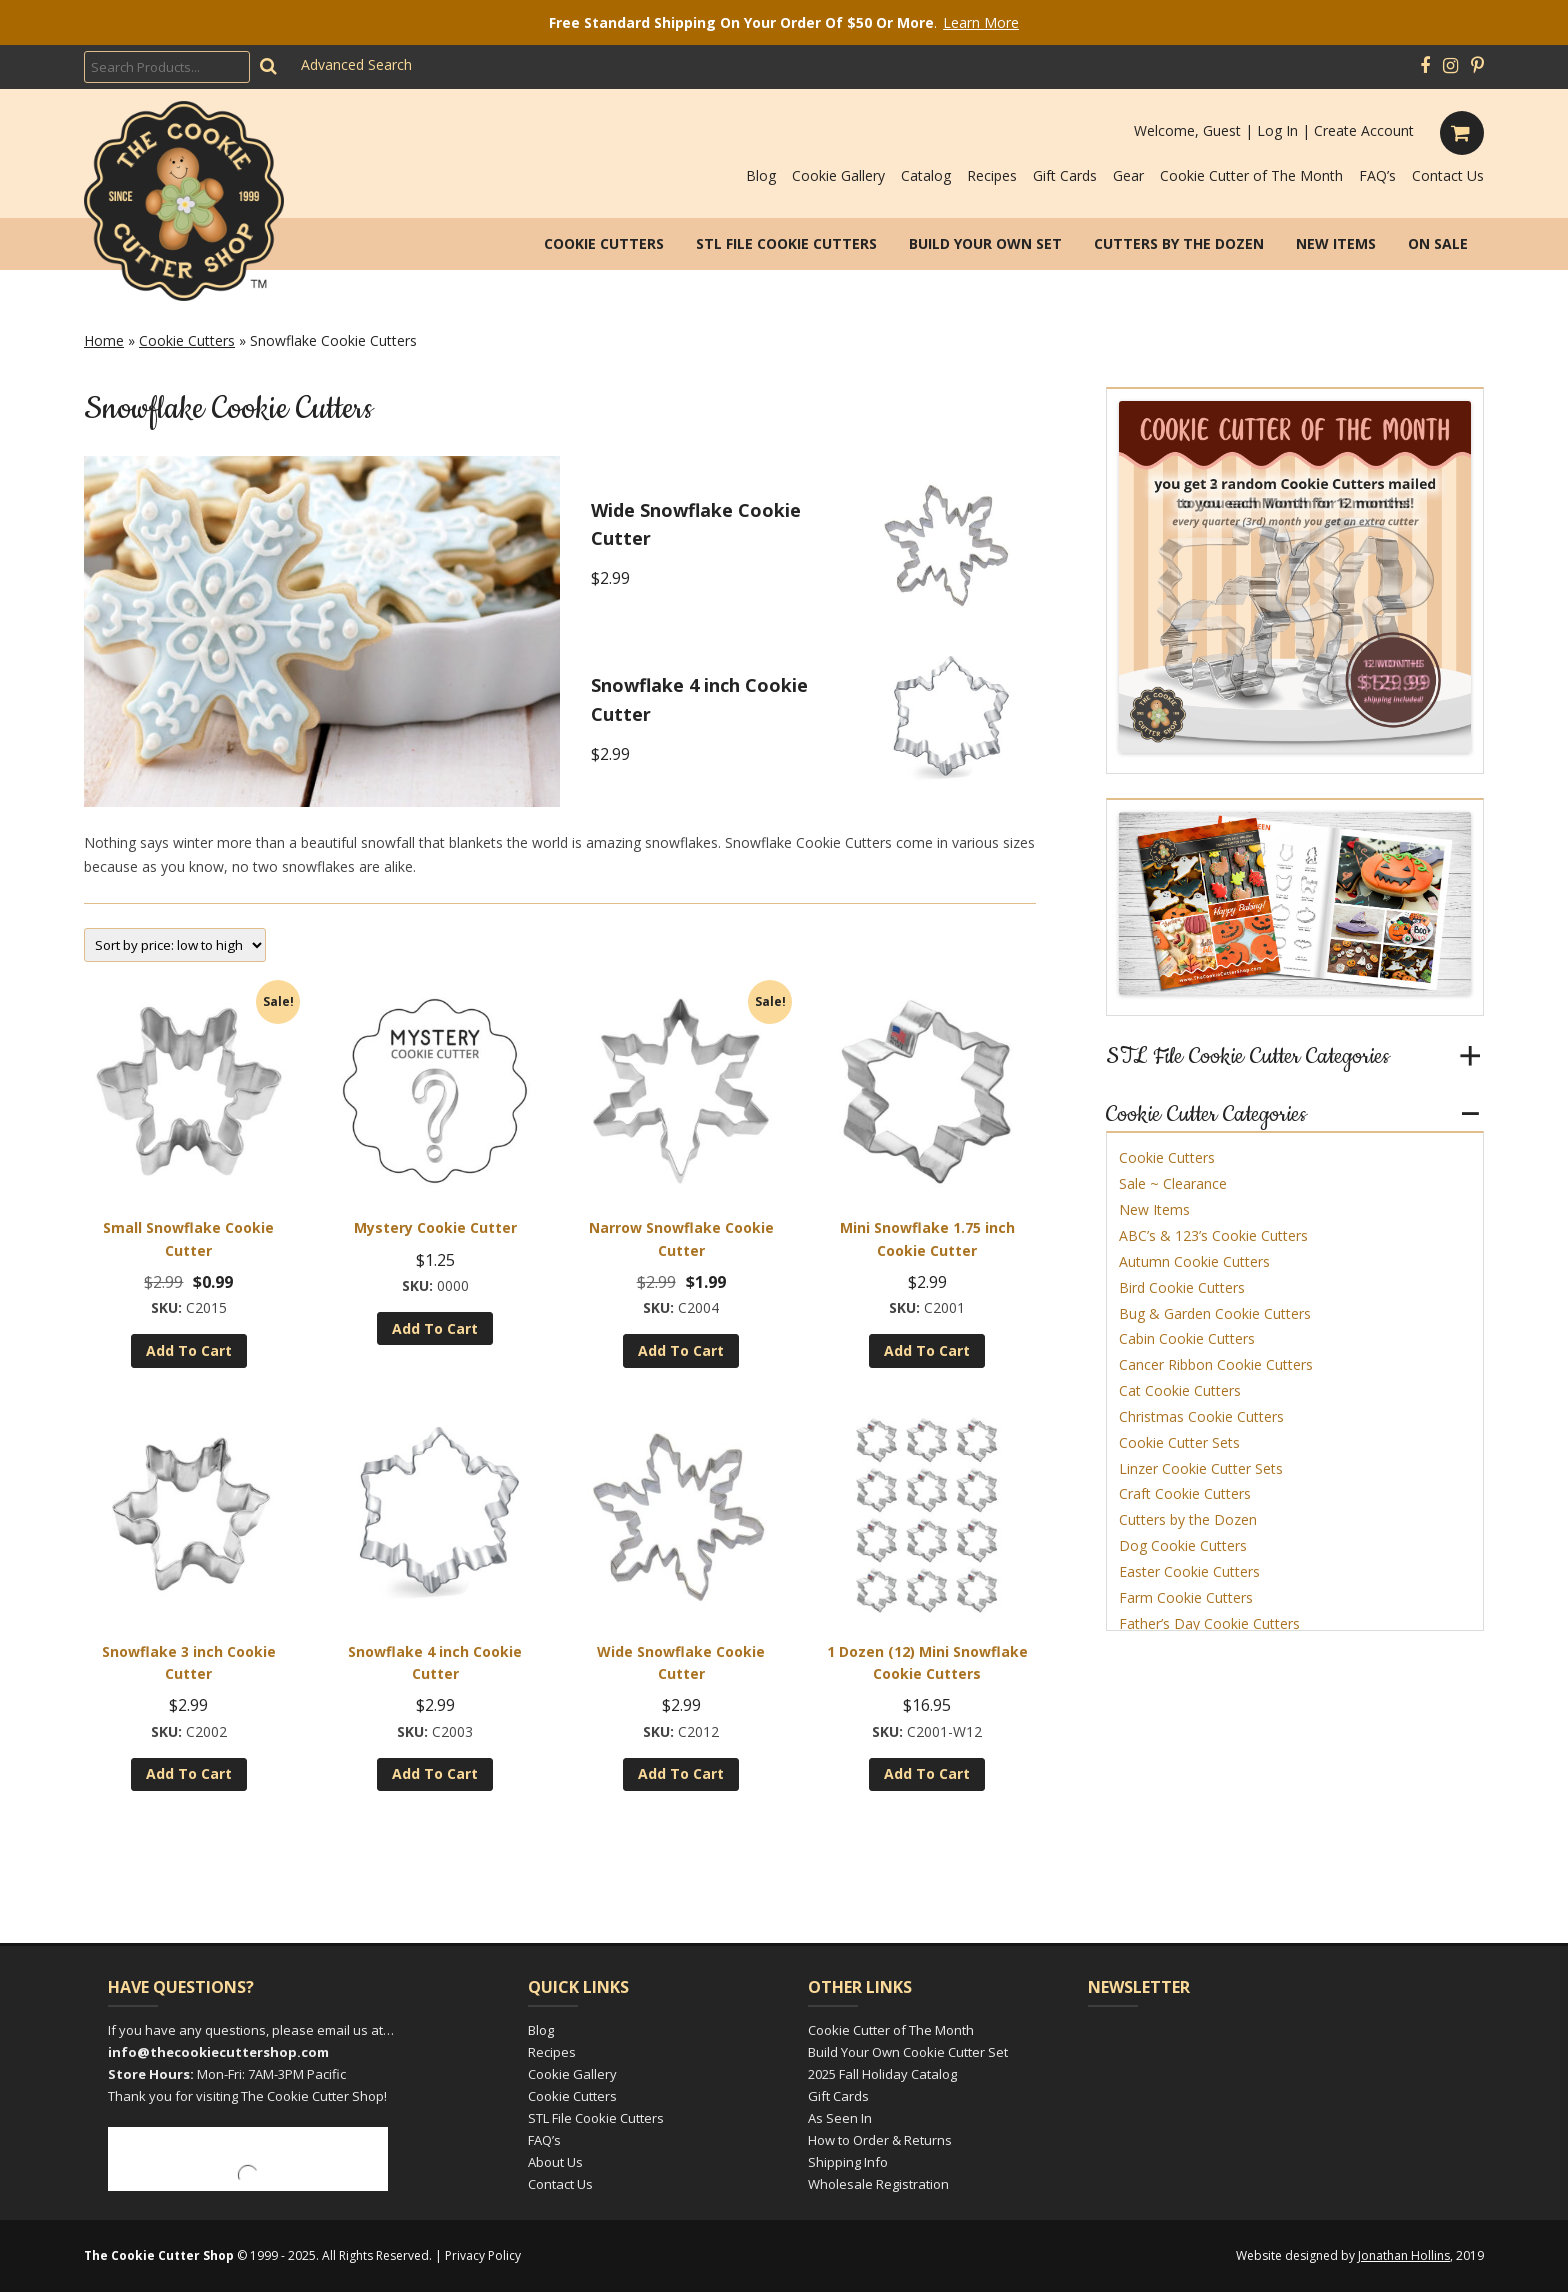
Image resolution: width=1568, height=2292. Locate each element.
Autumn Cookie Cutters (1194, 1261)
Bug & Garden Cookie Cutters (1215, 1313)
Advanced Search (356, 64)
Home (104, 340)
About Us (555, 2162)
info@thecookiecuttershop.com (218, 2052)
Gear (1128, 175)
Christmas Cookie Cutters (1201, 1416)
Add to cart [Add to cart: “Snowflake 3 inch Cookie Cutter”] (189, 1773)
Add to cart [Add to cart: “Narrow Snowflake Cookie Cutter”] (681, 1350)
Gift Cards (1065, 175)
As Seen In (840, 2118)
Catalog (926, 175)
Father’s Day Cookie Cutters (1209, 1623)
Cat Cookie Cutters (1180, 1390)
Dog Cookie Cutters (1183, 1545)
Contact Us (1448, 175)
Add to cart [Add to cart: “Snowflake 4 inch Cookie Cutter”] (435, 1773)
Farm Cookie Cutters (1186, 1597)
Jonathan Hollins (1404, 2255)
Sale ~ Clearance (1173, 1183)
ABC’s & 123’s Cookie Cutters (1213, 1235)
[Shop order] (175, 945)
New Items (1336, 243)
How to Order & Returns (880, 2140)
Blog (761, 175)
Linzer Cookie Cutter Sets (1201, 1468)
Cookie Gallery (838, 175)
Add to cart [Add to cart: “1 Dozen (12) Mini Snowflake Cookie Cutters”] (927, 1773)
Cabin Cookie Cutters (1187, 1338)
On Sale (1438, 243)
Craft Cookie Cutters (1185, 1493)
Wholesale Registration (878, 2184)
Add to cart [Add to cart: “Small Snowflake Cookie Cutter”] (189, 1350)
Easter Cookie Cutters (1189, 1571)
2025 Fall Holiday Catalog (882, 2074)
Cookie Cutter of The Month (1251, 175)
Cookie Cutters (604, 243)
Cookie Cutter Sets (1179, 1442)
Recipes (992, 175)
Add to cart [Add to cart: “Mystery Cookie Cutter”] (435, 1328)
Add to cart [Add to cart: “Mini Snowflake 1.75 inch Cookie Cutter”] (927, 1350)
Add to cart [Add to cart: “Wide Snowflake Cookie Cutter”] (681, 1773)
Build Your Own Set (985, 243)
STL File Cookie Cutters (786, 243)
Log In (1277, 130)
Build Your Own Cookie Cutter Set (908, 2052)
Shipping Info (848, 2162)
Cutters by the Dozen (1179, 243)
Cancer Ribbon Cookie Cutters (1216, 1364)
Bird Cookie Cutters (1182, 1287)
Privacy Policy (483, 2255)
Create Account (1364, 130)
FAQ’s (1377, 175)
